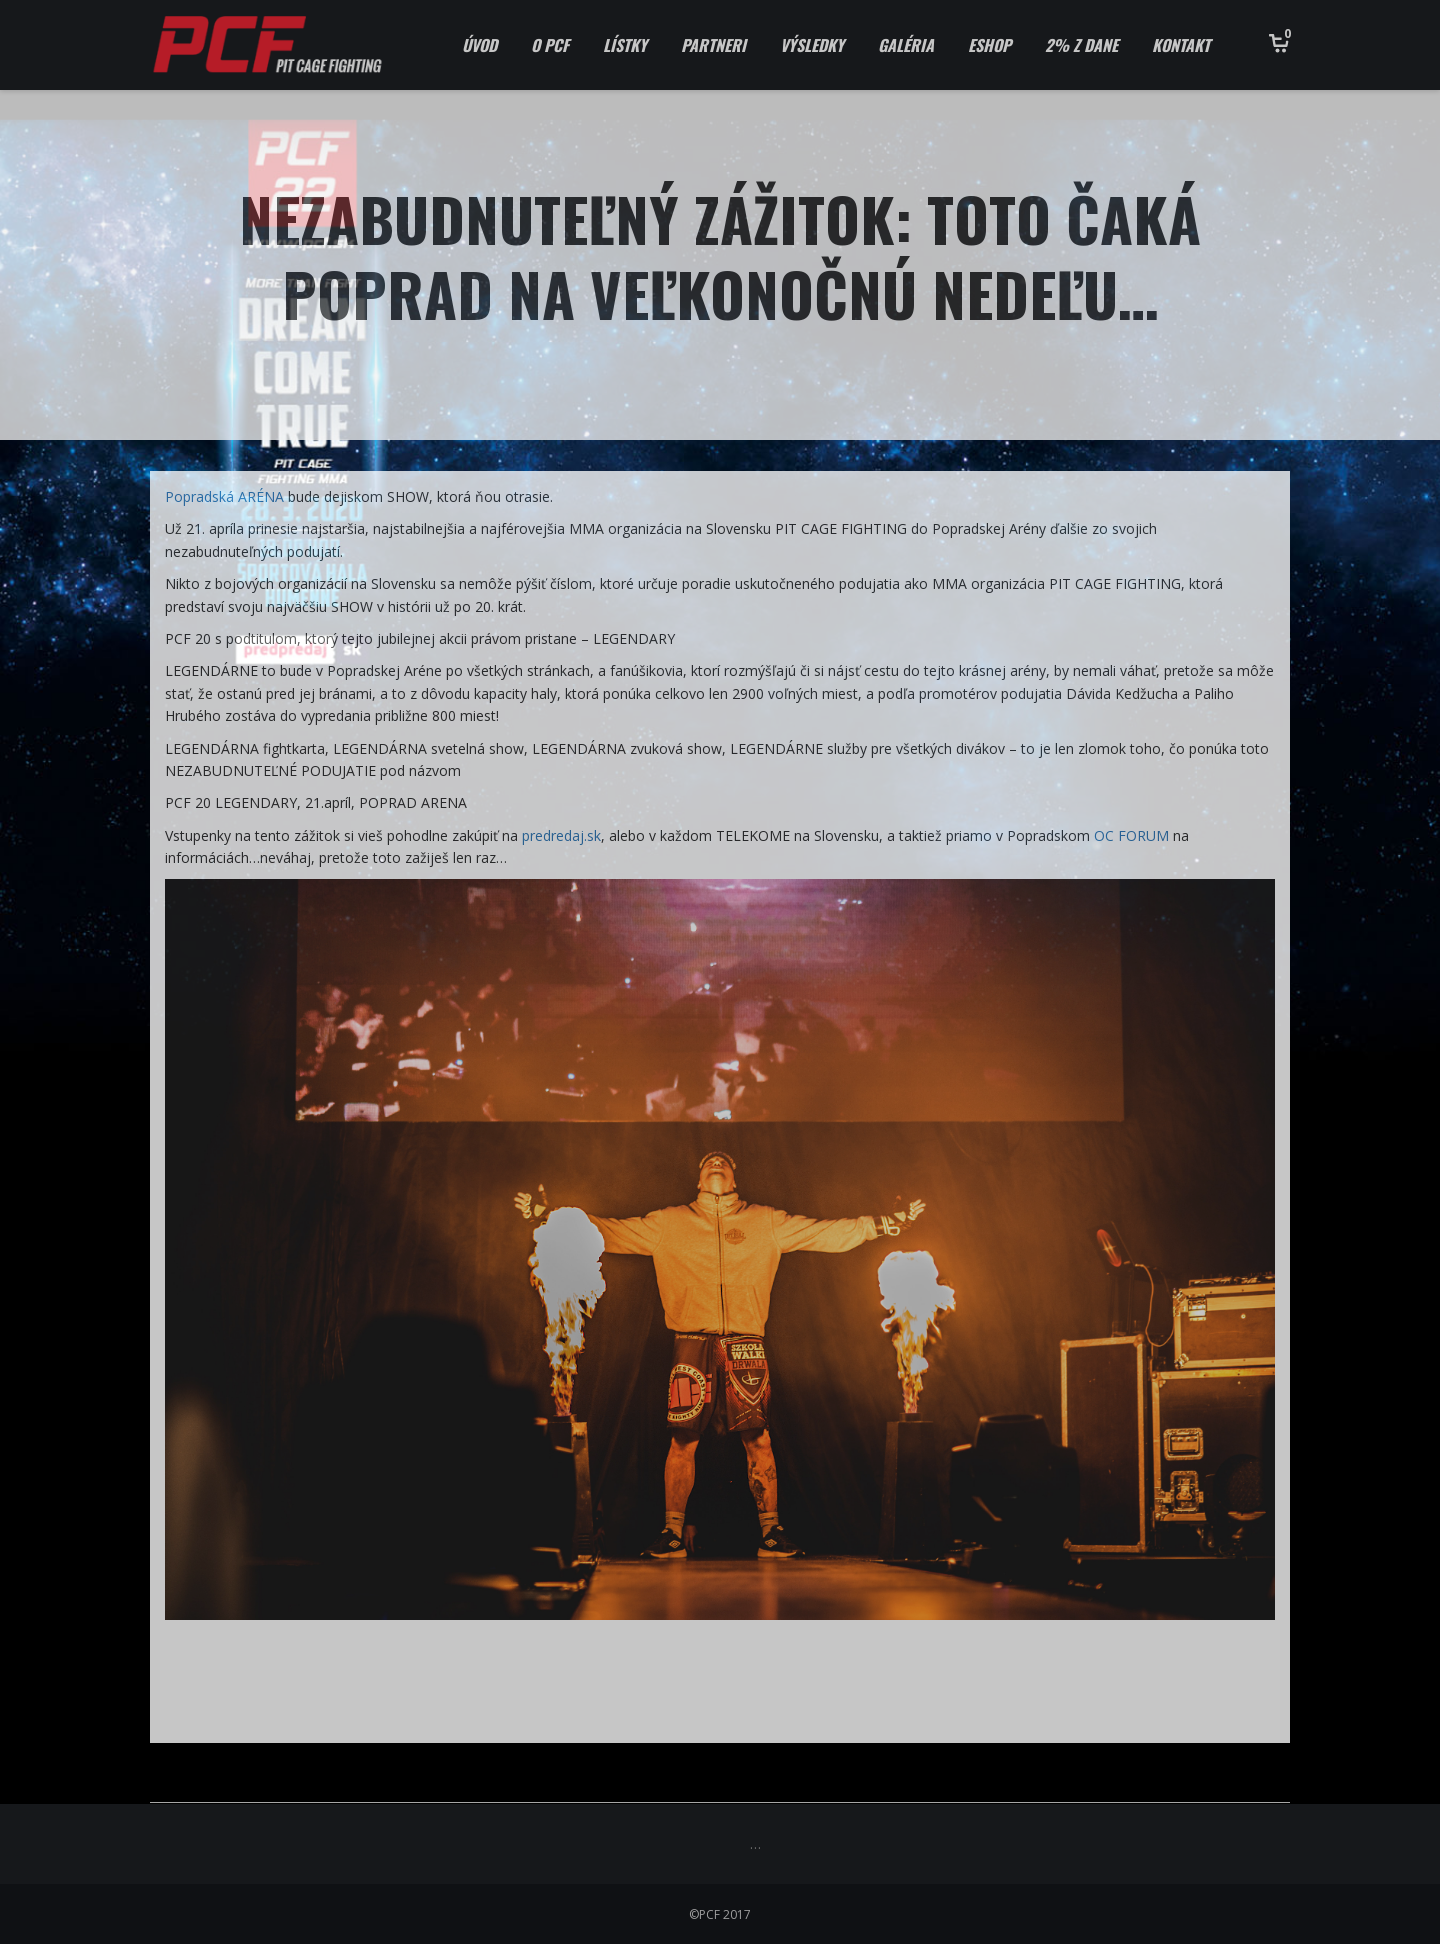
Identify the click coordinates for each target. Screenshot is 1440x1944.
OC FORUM (1131, 835)
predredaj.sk (561, 835)
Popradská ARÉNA (224, 496)
